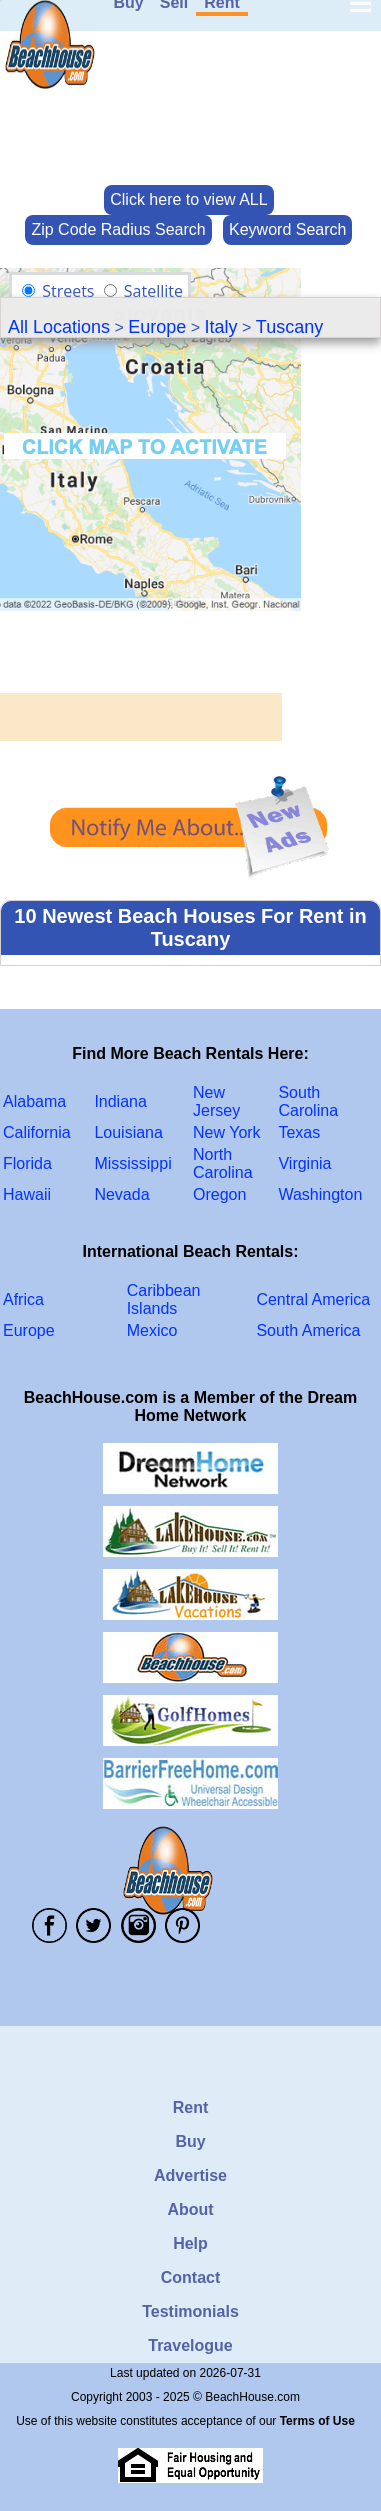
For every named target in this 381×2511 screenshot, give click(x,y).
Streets (68, 291)
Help (190, 2243)
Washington (320, 1194)
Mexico (152, 1330)
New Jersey (216, 1101)
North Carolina (223, 1163)
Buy (190, 2141)
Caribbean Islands (164, 1299)
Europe (157, 327)
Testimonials (190, 2311)
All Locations (59, 327)
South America (308, 1330)
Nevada (121, 1194)
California (37, 1132)
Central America (313, 1299)
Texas (299, 1132)
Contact (191, 2277)
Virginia (304, 1163)
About (190, 2209)
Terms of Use (317, 2421)
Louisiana (128, 1132)
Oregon (219, 1194)
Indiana (120, 1101)
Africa (23, 1299)
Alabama (34, 1101)
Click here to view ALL (188, 199)
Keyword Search (287, 229)
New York (227, 1132)
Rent (191, 2107)
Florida (27, 1163)
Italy (221, 327)
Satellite (153, 291)
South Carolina (308, 1101)
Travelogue (190, 2345)
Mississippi (132, 1163)
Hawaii (27, 1194)
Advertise (190, 2175)
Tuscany (289, 327)
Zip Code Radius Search (118, 229)
